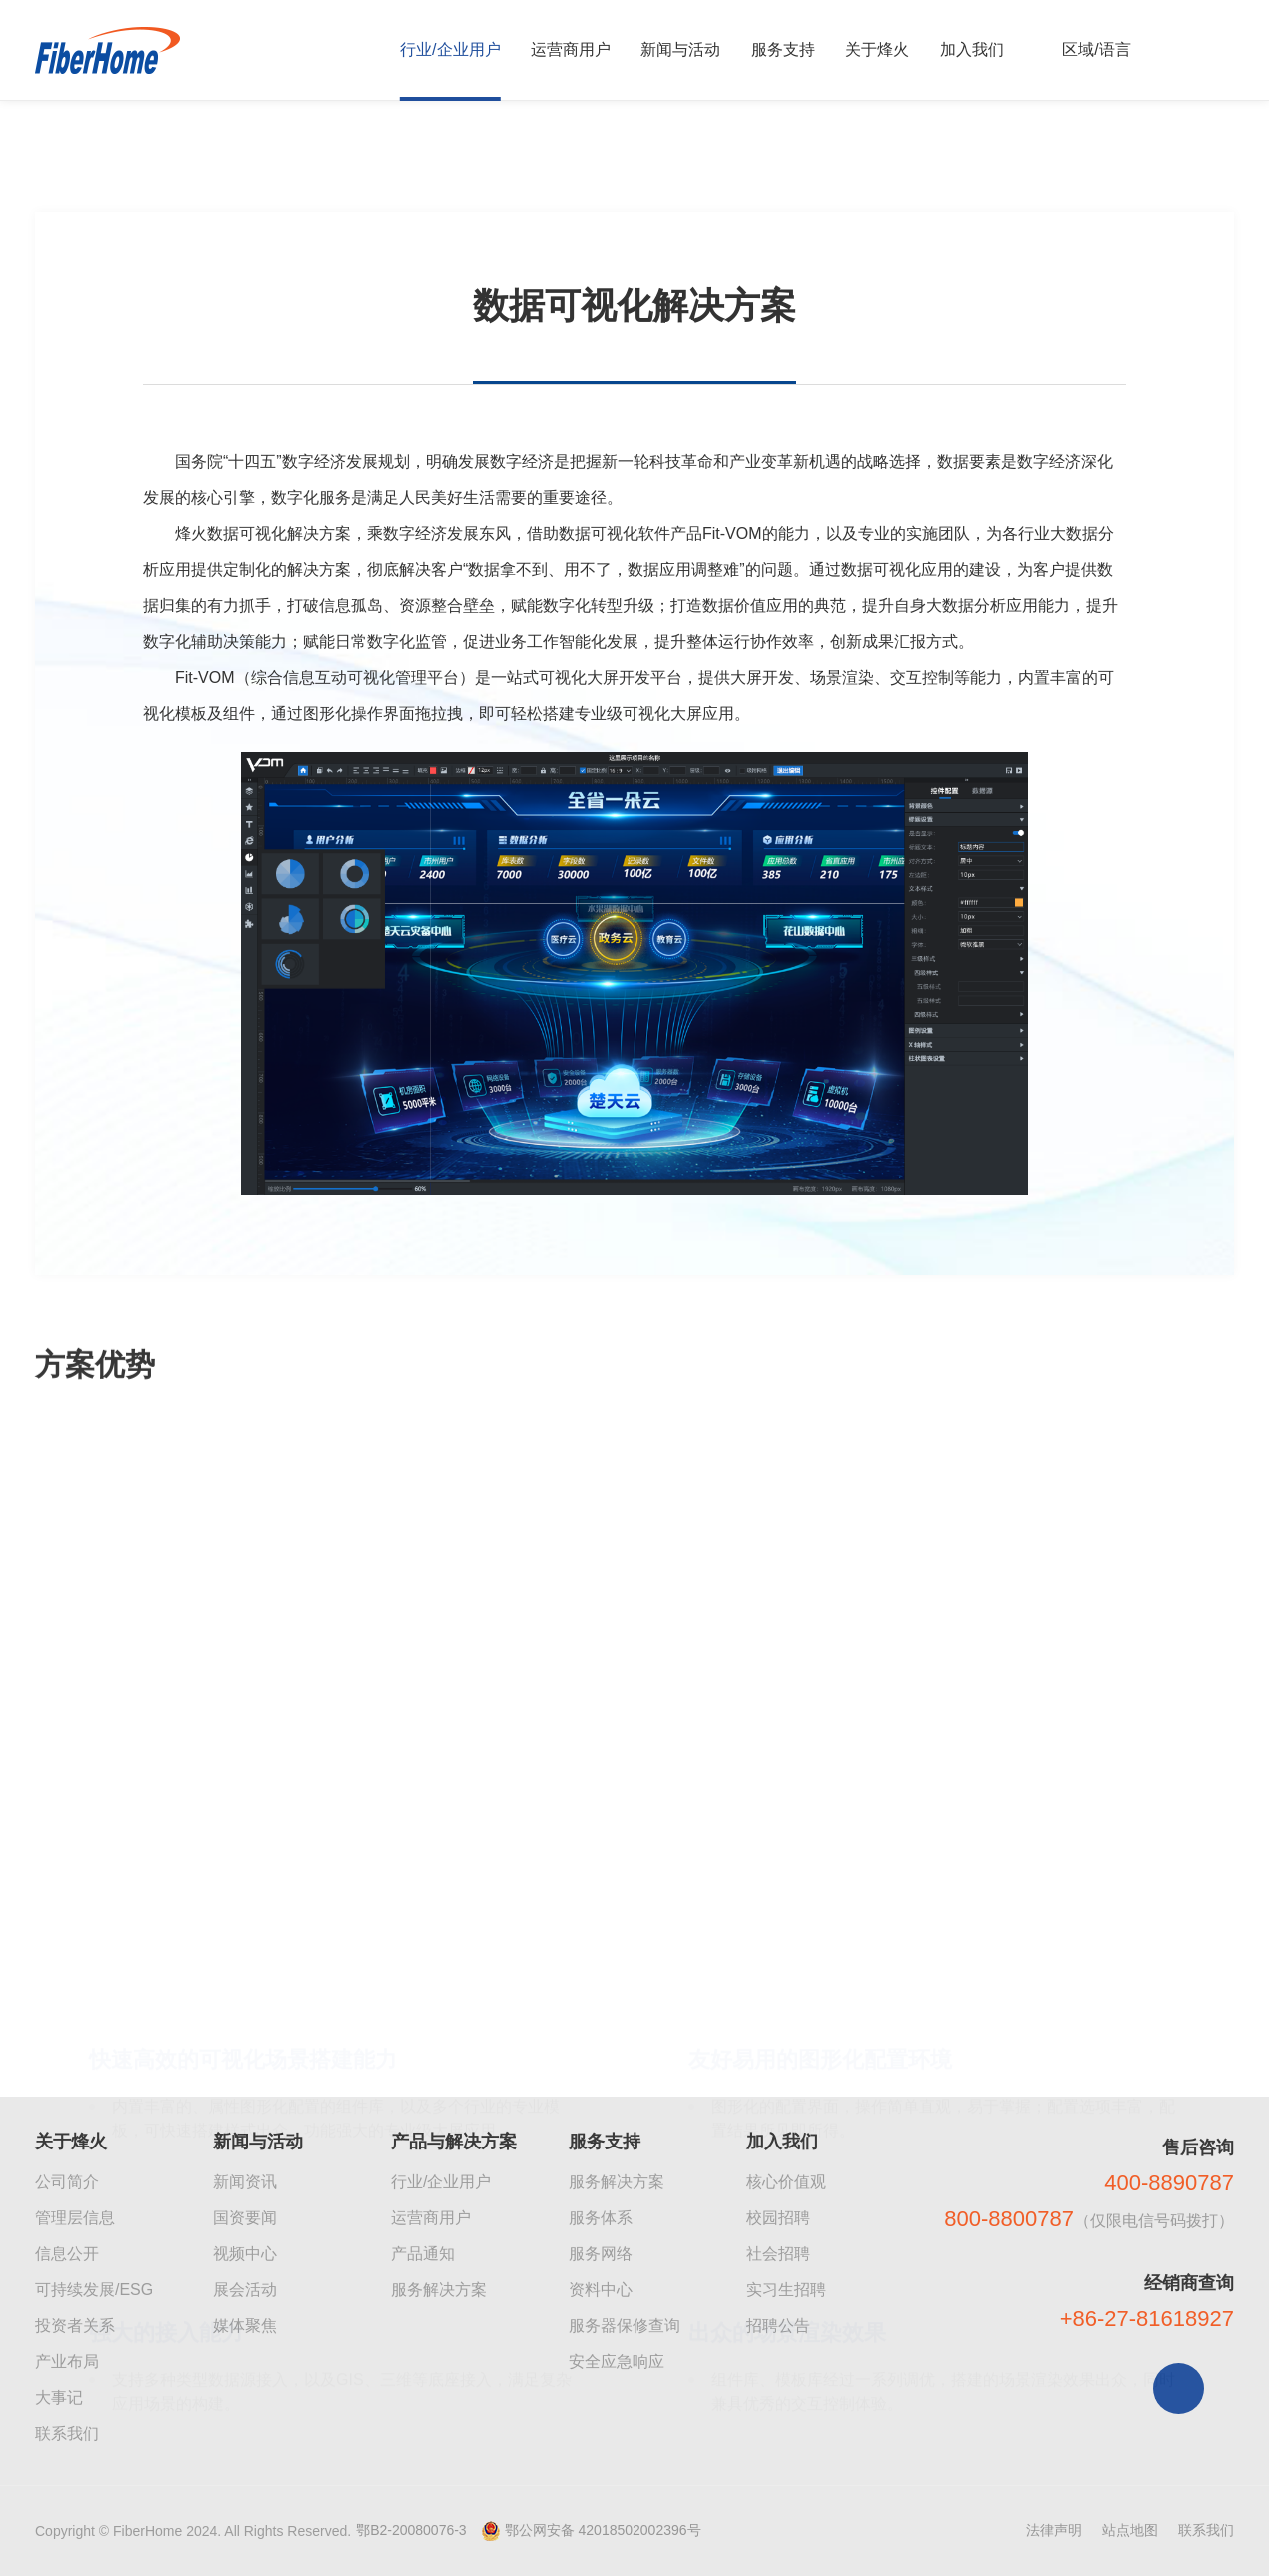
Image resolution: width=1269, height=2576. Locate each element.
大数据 (224, 162)
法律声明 (1054, 2530)
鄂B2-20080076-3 (411, 2530)
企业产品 (138, 162)
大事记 (59, 2397)
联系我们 (67, 2433)
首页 (61, 162)
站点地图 (1130, 2530)
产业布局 (67, 2361)
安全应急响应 (616, 2361)
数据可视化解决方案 (349, 162)
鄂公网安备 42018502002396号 (603, 2530)
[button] (613, 2342)
